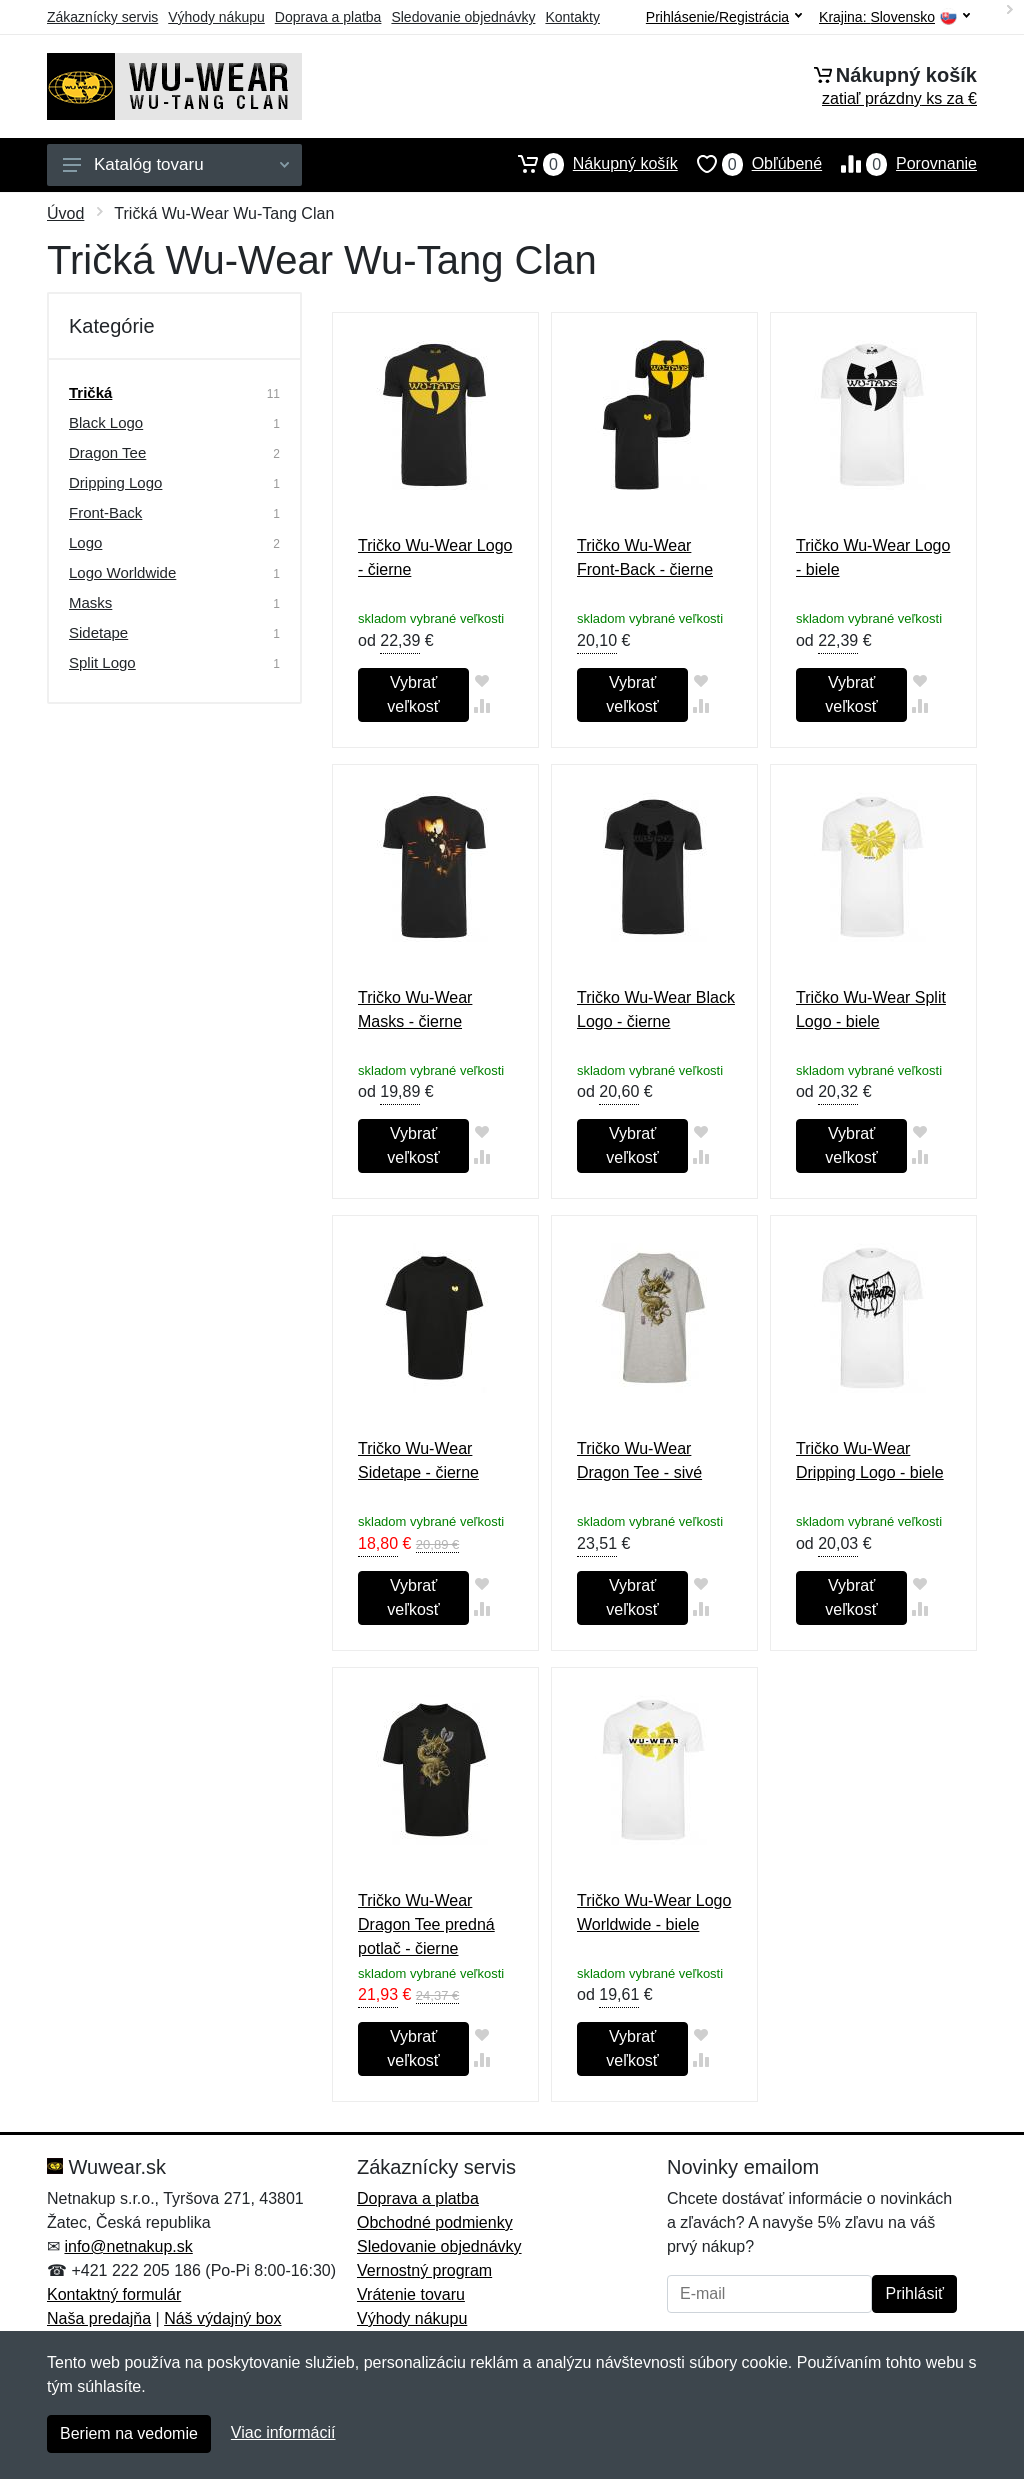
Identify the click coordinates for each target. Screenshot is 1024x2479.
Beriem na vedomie (129, 2433)
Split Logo (102, 662)
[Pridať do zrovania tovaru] (481, 705)
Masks (90, 602)
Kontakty (572, 17)
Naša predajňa (99, 2318)
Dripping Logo (115, 482)
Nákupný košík (588, 164)
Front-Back (105, 512)
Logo (85, 542)
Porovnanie (899, 164)
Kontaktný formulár (114, 2294)
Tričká (90, 392)
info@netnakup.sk (128, 2246)
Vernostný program (424, 2270)
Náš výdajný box (222, 2318)
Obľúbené (750, 164)
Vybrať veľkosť (413, 694)
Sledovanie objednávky (463, 17)
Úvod (65, 213)
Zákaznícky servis (102, 17)
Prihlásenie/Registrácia (724, 17)
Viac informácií (283, 2432)
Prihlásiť (914, 2293)
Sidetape (98, 632)
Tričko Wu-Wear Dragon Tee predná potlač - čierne (426, 1924)
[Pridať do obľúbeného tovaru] (481, 680)
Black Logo (106, 422)
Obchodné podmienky (435, 2222)
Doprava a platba (328, 17)
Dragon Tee (107, 452)
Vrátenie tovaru (411, 2294)
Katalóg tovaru (176, 164)
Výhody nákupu (216, 17)
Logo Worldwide (122, 572)
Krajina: (894, 17)
